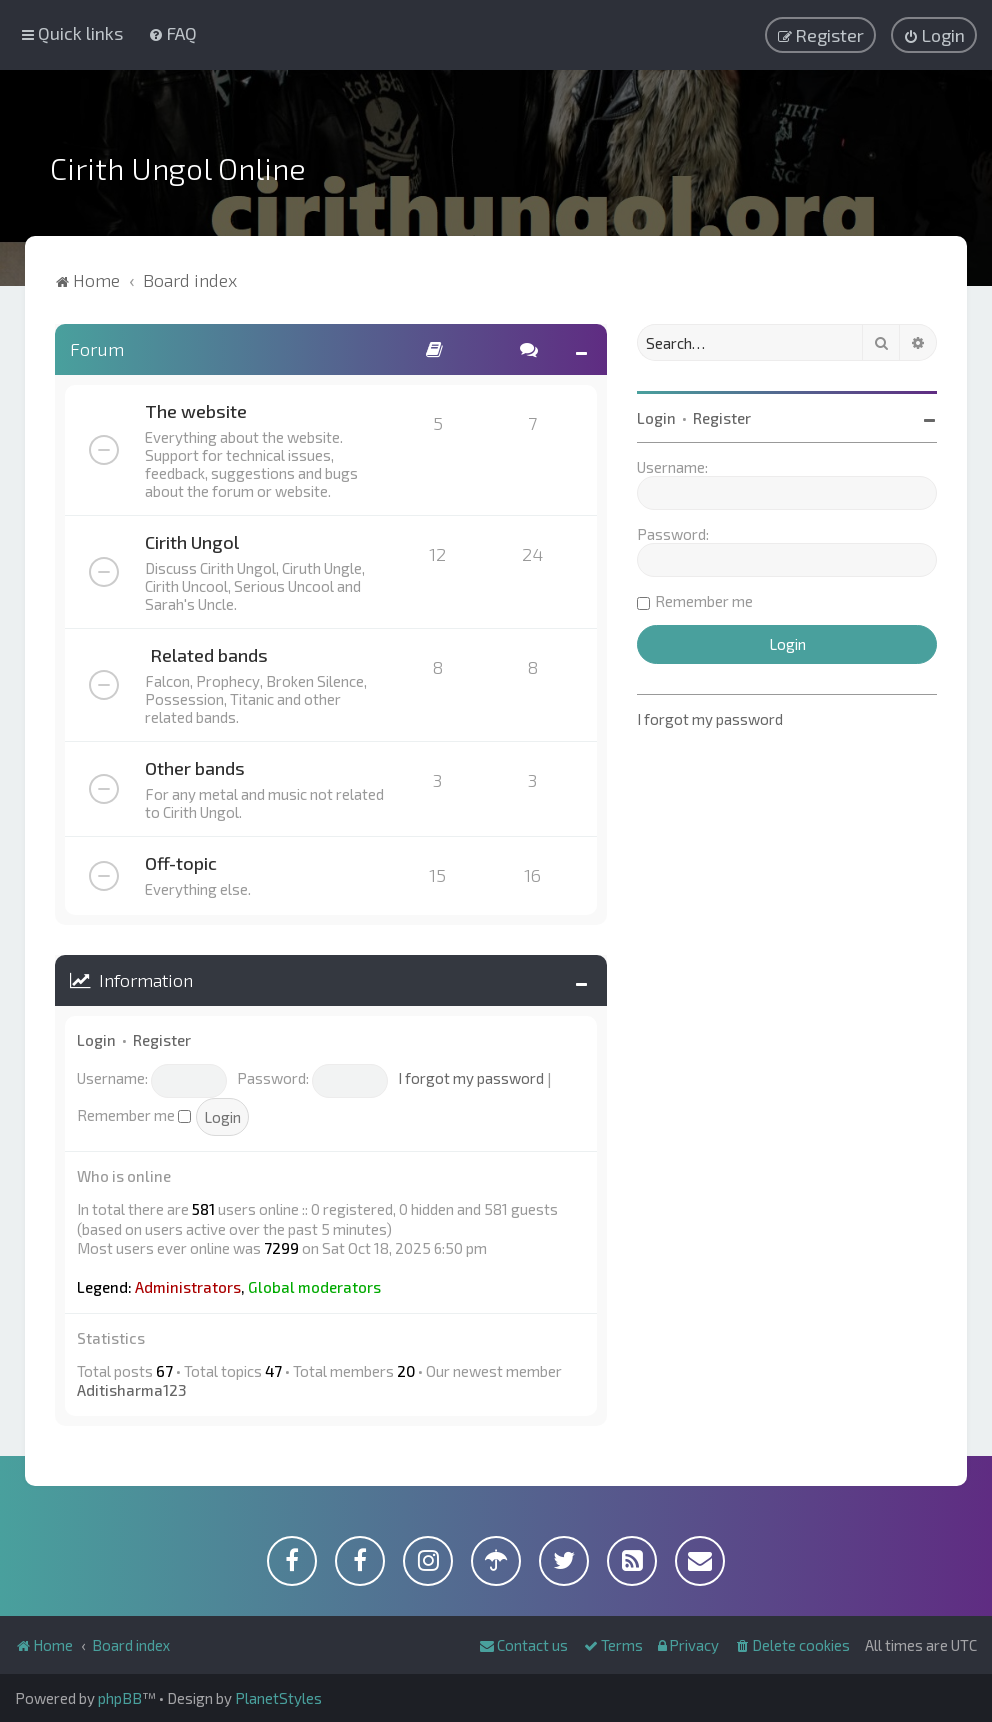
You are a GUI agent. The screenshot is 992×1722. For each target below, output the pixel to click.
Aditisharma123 (131, 1390)
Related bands (209, 655)
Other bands (195, 768)
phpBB (120, 1698)
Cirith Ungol (192, 542)
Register (162, 1040)
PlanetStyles (278, 1698)
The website (196, 411)
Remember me (134, 1115)
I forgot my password (471, 1078)
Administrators (188, 1287)
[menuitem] (172, 33)
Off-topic (181, 863)
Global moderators (314, 1287)
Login (96, 1040)
